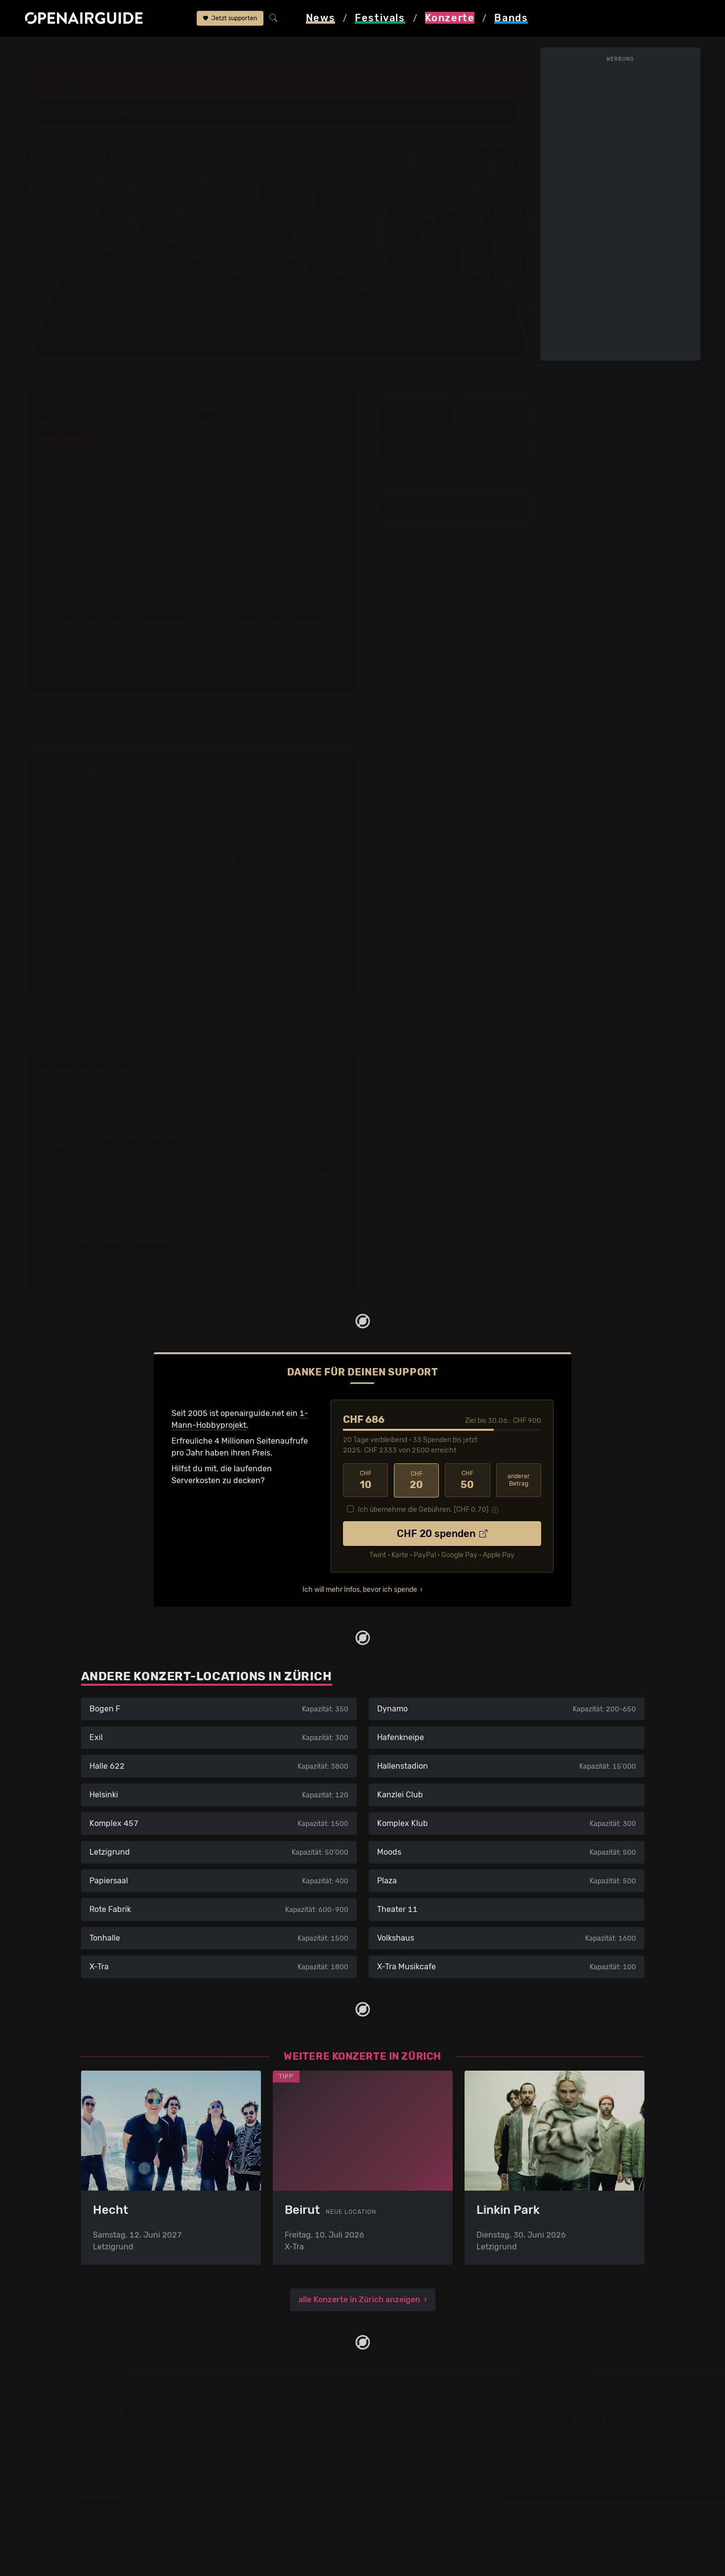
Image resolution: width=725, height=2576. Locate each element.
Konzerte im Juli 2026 (265, 2487)
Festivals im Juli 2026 (121, 2475)
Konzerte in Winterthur (266, 2439)
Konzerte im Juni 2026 (267, 2475)
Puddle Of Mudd (76, 836)
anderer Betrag (519, 1458)
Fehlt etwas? (326, 1052)
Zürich (126, 50)
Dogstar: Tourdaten (98, 1051)
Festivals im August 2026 (128, 2487)
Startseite (43, 50)
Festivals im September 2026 (135, 2498)
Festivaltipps (104, 2404)
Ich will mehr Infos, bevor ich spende (359, 1567)
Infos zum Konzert (415, 395)
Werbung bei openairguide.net (425, 2427)
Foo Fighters (69, 849)
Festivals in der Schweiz (125, 2415)
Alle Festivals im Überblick (129, 2510)
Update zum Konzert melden (454, 486)
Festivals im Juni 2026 (123, 2463)
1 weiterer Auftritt (72, 473)
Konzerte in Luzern (260, 2451)
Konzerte (87, 50)
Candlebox (66, 862)
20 (416, 1458)
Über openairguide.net (410, 2404)
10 (365, 1458)
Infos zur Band (492, 390)
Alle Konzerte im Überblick (273, 2522)
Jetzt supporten (230, 18)
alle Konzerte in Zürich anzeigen (359, 2277)
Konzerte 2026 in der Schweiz (280, 2498)
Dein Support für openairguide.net (432, 2415)
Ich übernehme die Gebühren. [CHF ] (423, 1487)
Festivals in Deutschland (126, 2427)
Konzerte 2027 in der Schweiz (280, 2510)
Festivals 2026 (108, 2439)
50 (467, 1458)
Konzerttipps (248, 2404)
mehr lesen (191, 633)
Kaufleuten (168, 50)
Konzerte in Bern (256, 2427)
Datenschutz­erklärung (410, 2439)
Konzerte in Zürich (259, 2415)
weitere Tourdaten (454, 426)
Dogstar (213, 50)
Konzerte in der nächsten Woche (285, 2463)
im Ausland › (300, 1152)
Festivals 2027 (108, 2451)
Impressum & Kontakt (408, 2451)
